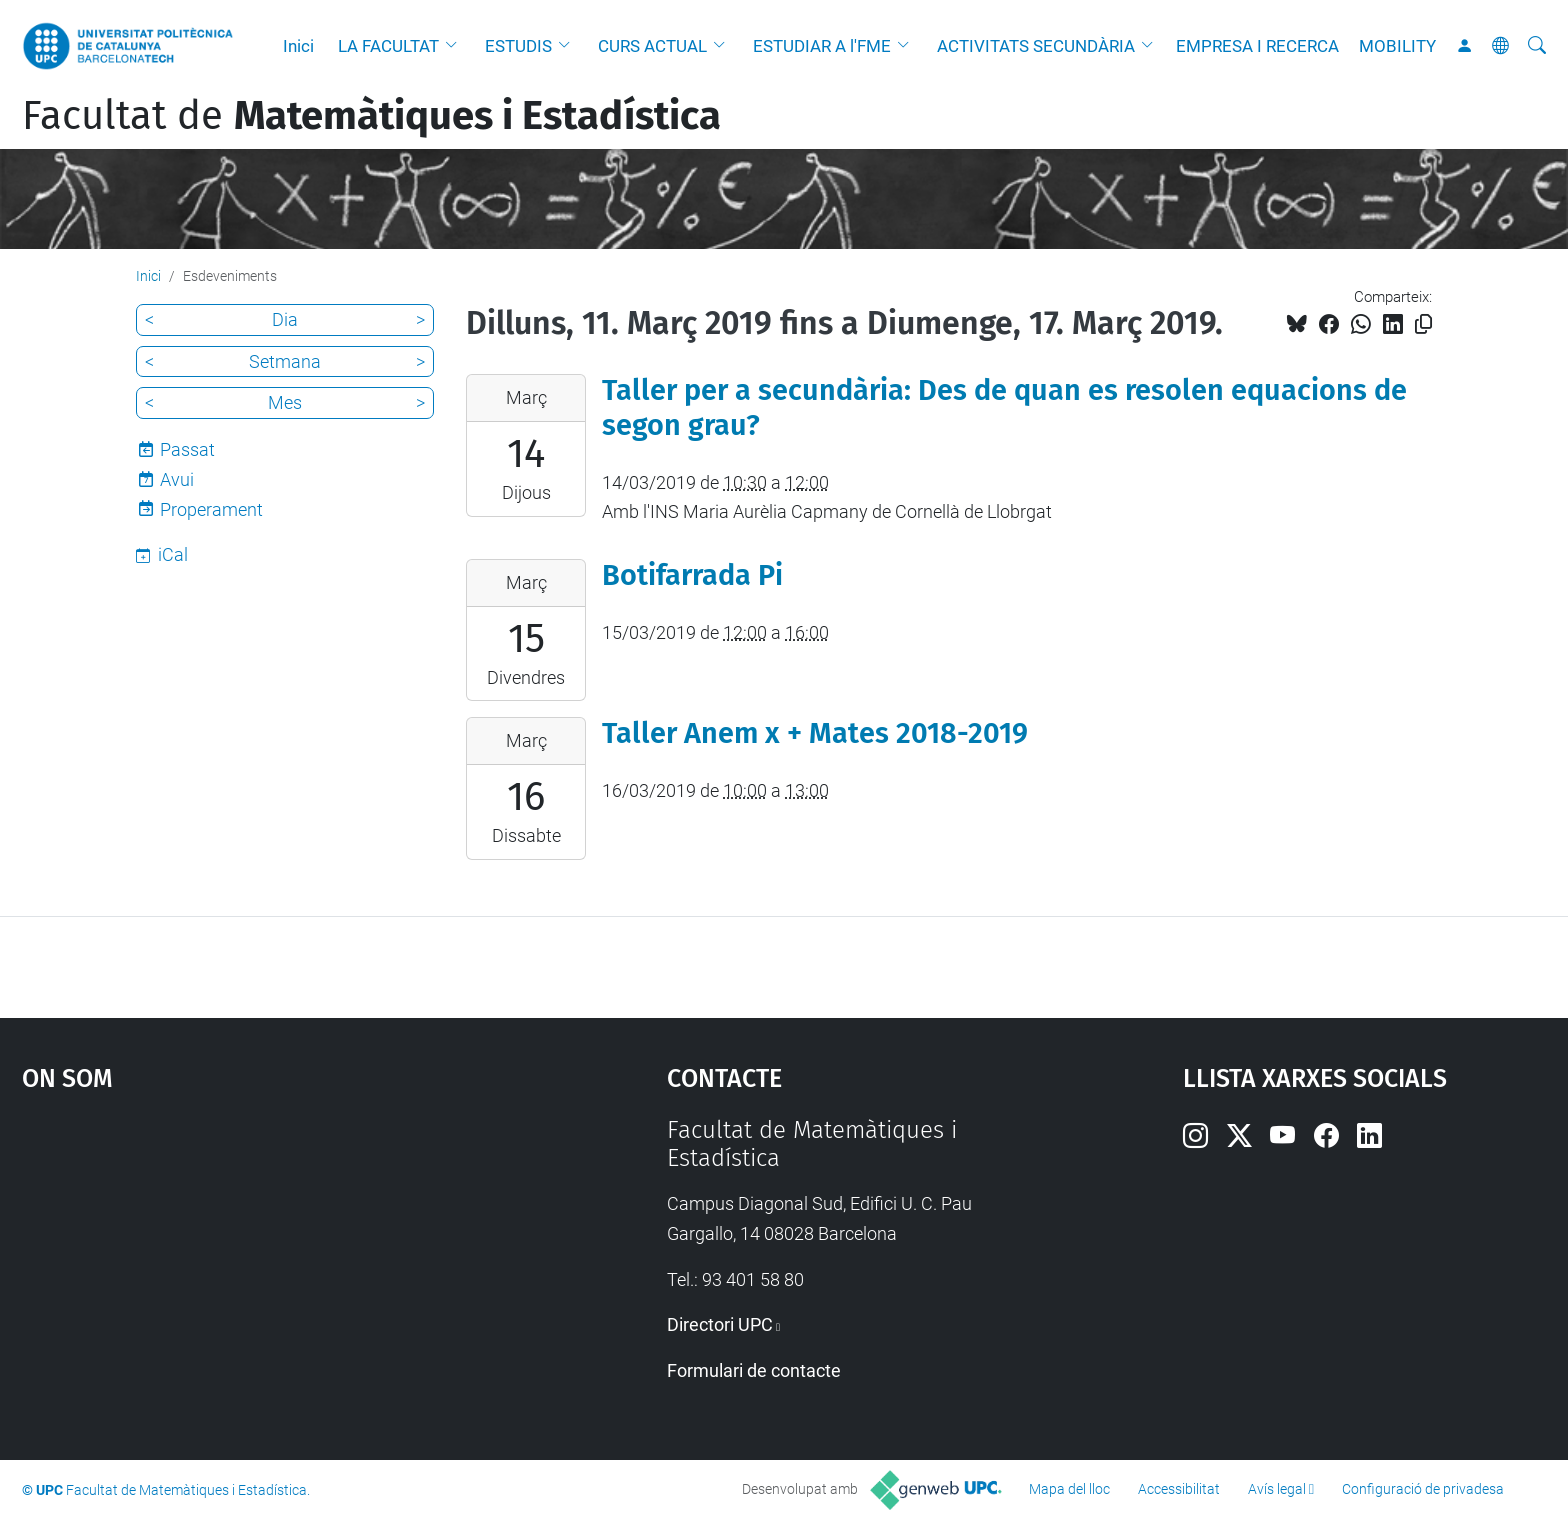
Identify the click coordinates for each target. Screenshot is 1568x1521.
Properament (211, 509)
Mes (285, 402)
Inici (298, 46)
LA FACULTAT (388, 46)
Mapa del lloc (1069, 1489)
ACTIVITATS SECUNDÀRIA (1036, 46)
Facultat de (371, 116)
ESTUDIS (518, 46)
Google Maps (268, 1266)
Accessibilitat (1179, 1489)
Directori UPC (720, 1324)
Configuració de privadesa (1423, 1489)
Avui (177, 479)
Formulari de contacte (754, 1370)
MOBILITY (1397, 46)
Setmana (285, 361)
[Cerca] (1537, 46)
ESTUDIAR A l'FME (822, 46)
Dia (285, 319)
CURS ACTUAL (652, 46)
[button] (456, 46)
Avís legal (1277, 1489)
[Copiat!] (1423, 324)
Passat (187, 449)
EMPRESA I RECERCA (1257, 46)
